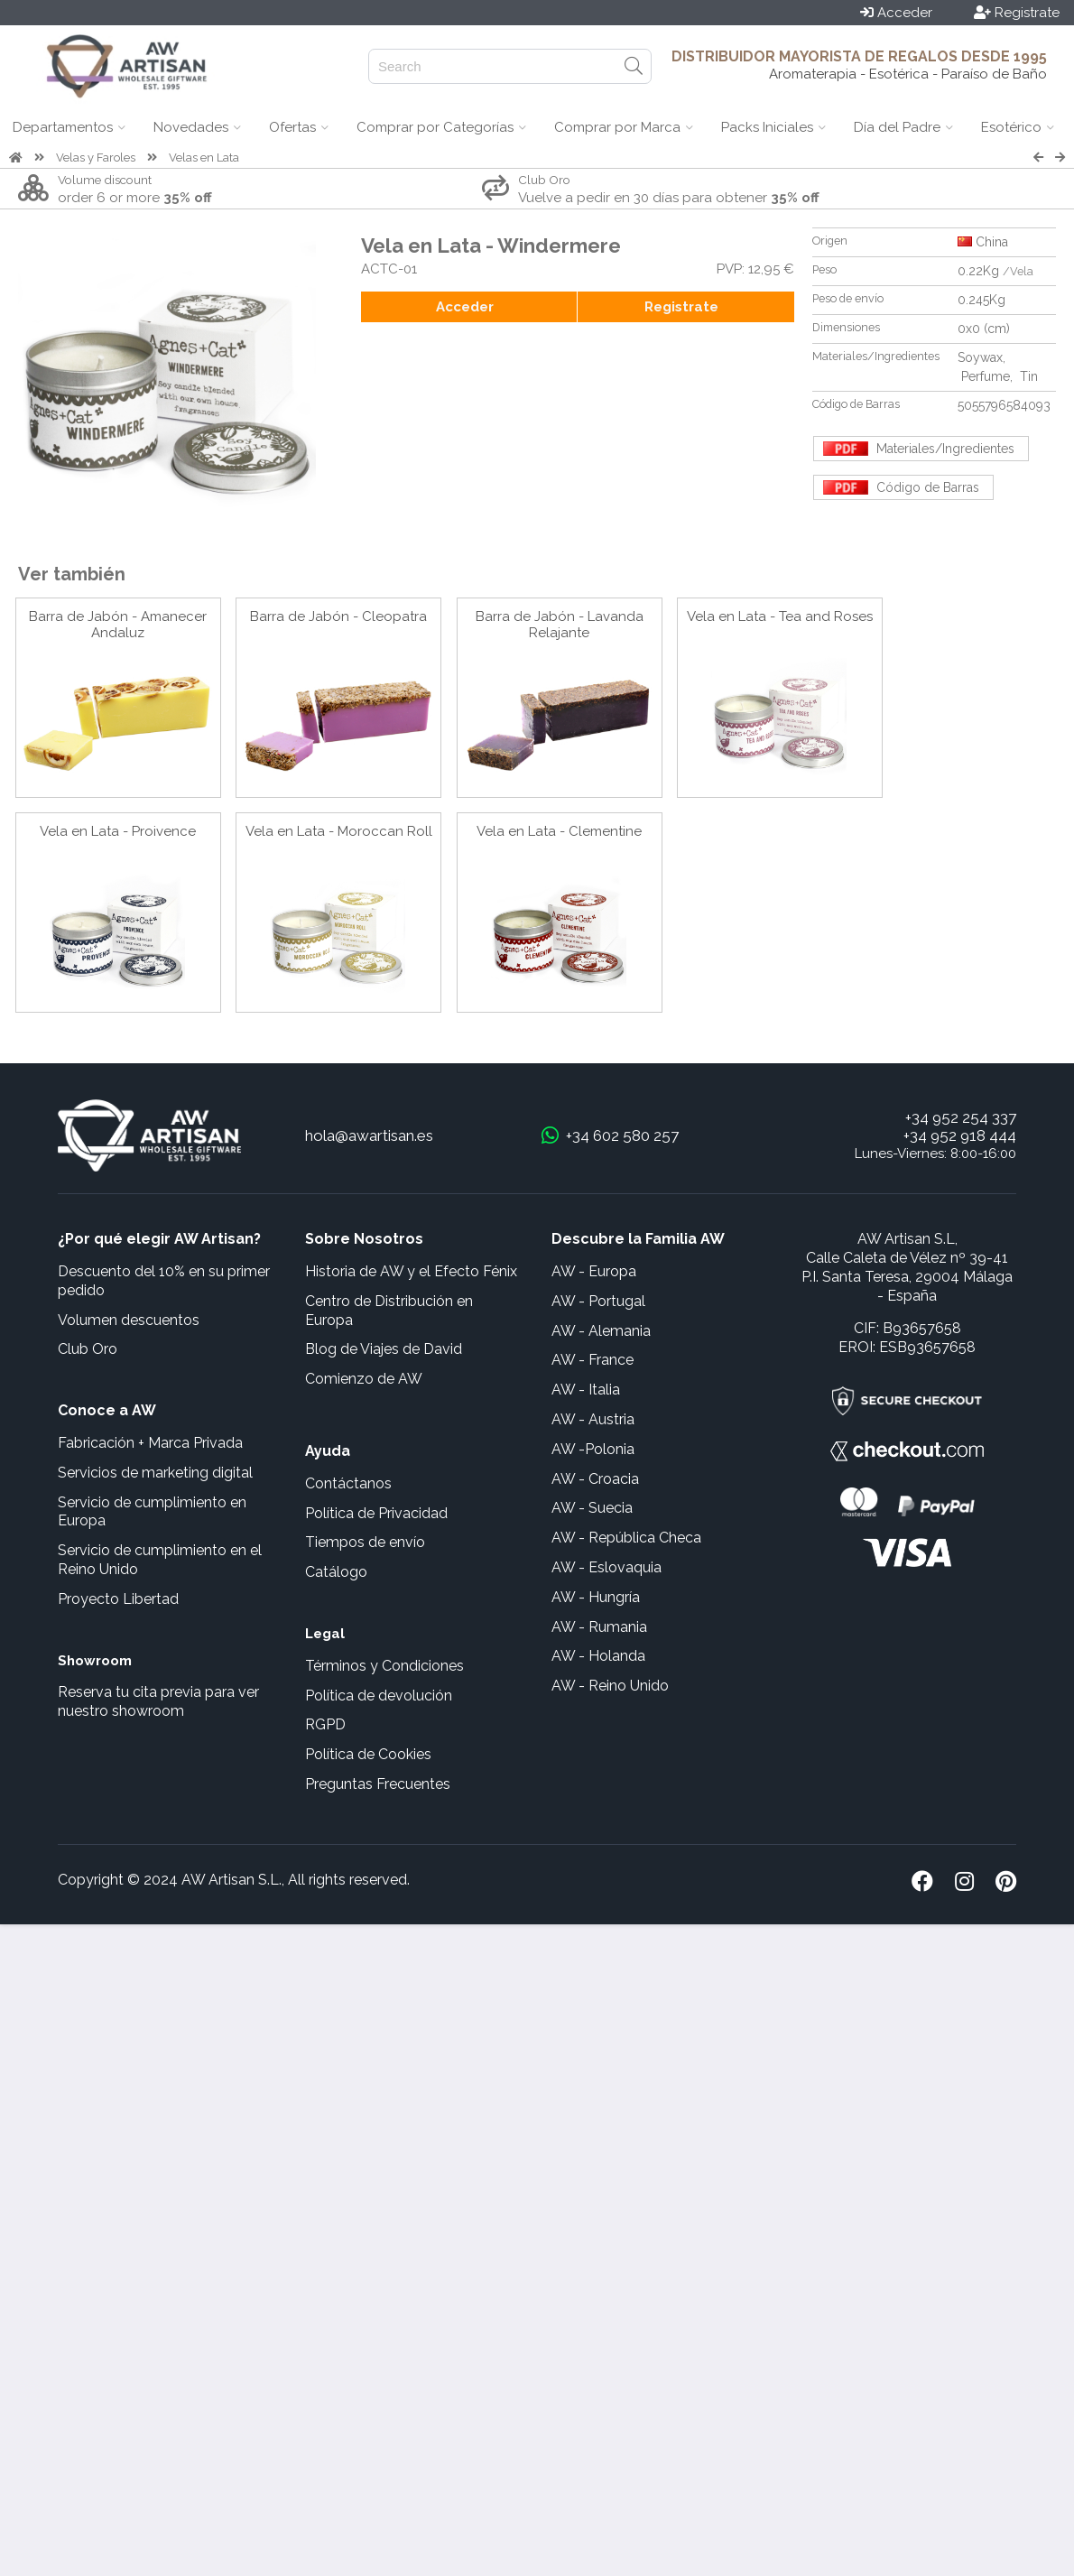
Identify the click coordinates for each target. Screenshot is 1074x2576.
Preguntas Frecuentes (377, 1784)
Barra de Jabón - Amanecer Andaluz (118, 624)
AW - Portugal (598, 1301)
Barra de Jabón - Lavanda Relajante (559, 624)
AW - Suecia (592, 1507)
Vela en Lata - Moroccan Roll (338, 831)
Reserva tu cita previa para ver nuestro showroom (158, 1701)
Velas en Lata (204, 157)
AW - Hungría (595, 1597)
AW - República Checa (626, 1537)
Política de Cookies (368, 1754)
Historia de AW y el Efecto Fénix (411, 1271)
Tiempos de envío (365, 1542)
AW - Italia (585, 1389)
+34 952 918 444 (959, 1135)
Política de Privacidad (376, 1513)
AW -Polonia (592, 1449)
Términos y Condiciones (384, 1665)
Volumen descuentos (128, 1320)
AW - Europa (593, 1271)
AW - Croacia (595, 1478)
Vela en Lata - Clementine (559, 831)
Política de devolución (378, 1695)
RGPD (325, 1724)
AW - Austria (592, 1419)
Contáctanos (348, 1483)
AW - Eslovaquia (606, 1567)
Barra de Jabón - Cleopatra (338, 616)
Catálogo (336, 1571)
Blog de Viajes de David (383, 1348)
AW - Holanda (598, 1655)
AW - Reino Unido (610, 1685)
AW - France (592, 1359)
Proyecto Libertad (118, 1599)
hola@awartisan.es (369, 1135)
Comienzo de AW (363, 1378)
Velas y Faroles (95, 157)
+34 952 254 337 (960, 1117)
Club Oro (87, 1348)
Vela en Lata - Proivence (118, 831)
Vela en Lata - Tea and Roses (780, 616)
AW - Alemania (601, 1330)
